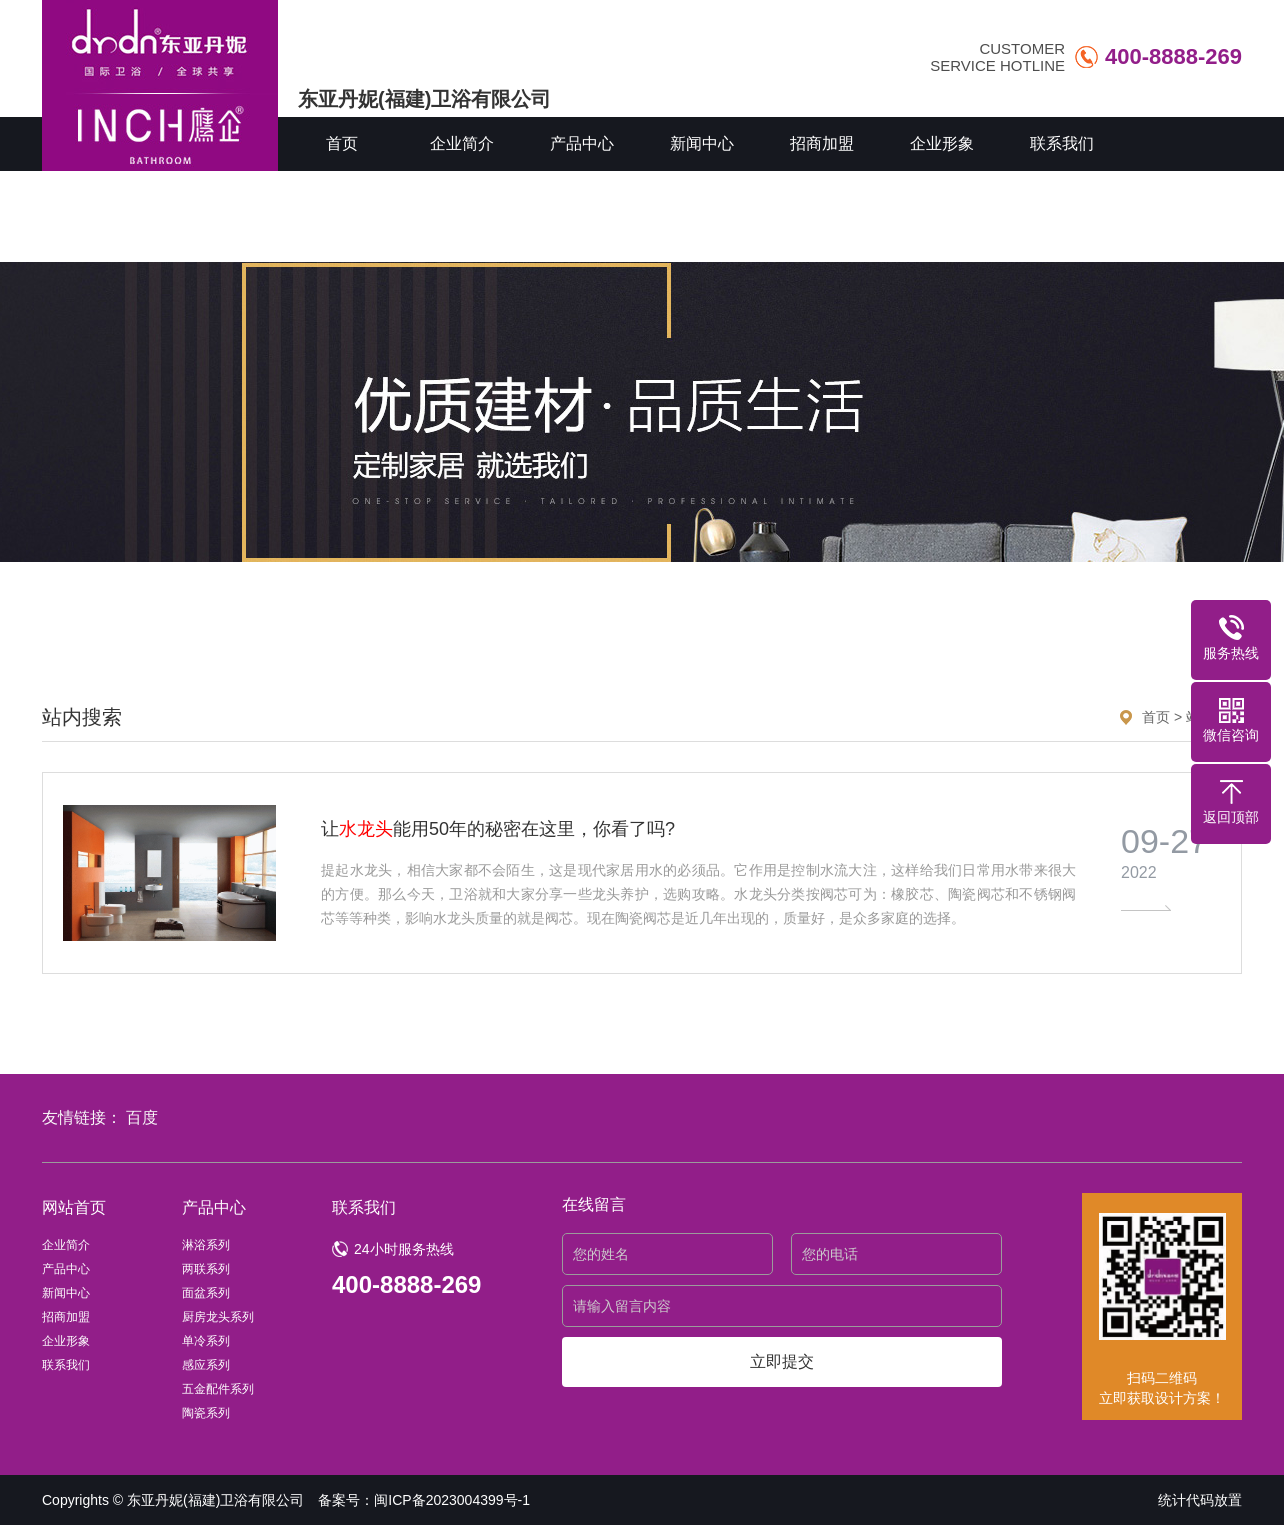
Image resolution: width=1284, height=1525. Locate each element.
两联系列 (206, 1269)
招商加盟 (822, 143)
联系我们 (1062, 143)
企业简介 (462, 143)
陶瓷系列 (206, 1413)
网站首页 (74, 1207)
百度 (142, 1117)
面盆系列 (206, 1293)
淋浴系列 (206, 1245)
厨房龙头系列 (218, 1317)
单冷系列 (206, 1341)
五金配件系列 (218, 1389)
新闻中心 (702, 143)
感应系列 (206, 1365)
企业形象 (942, 143)
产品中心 (582, 143)
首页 (342, 143)
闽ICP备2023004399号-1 (452, 1500)
